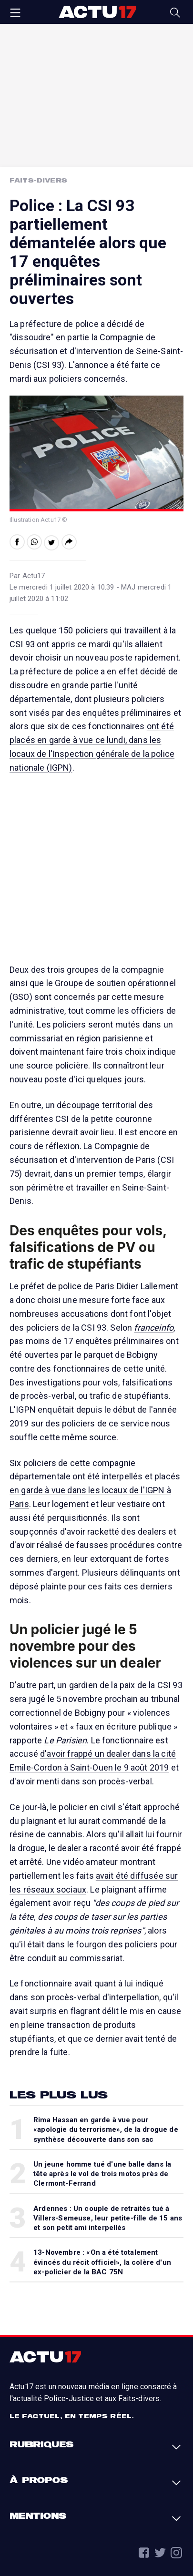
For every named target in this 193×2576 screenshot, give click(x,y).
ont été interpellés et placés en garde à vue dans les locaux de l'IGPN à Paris (95, 1490)
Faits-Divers (38, 180)
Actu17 (97, 12)
